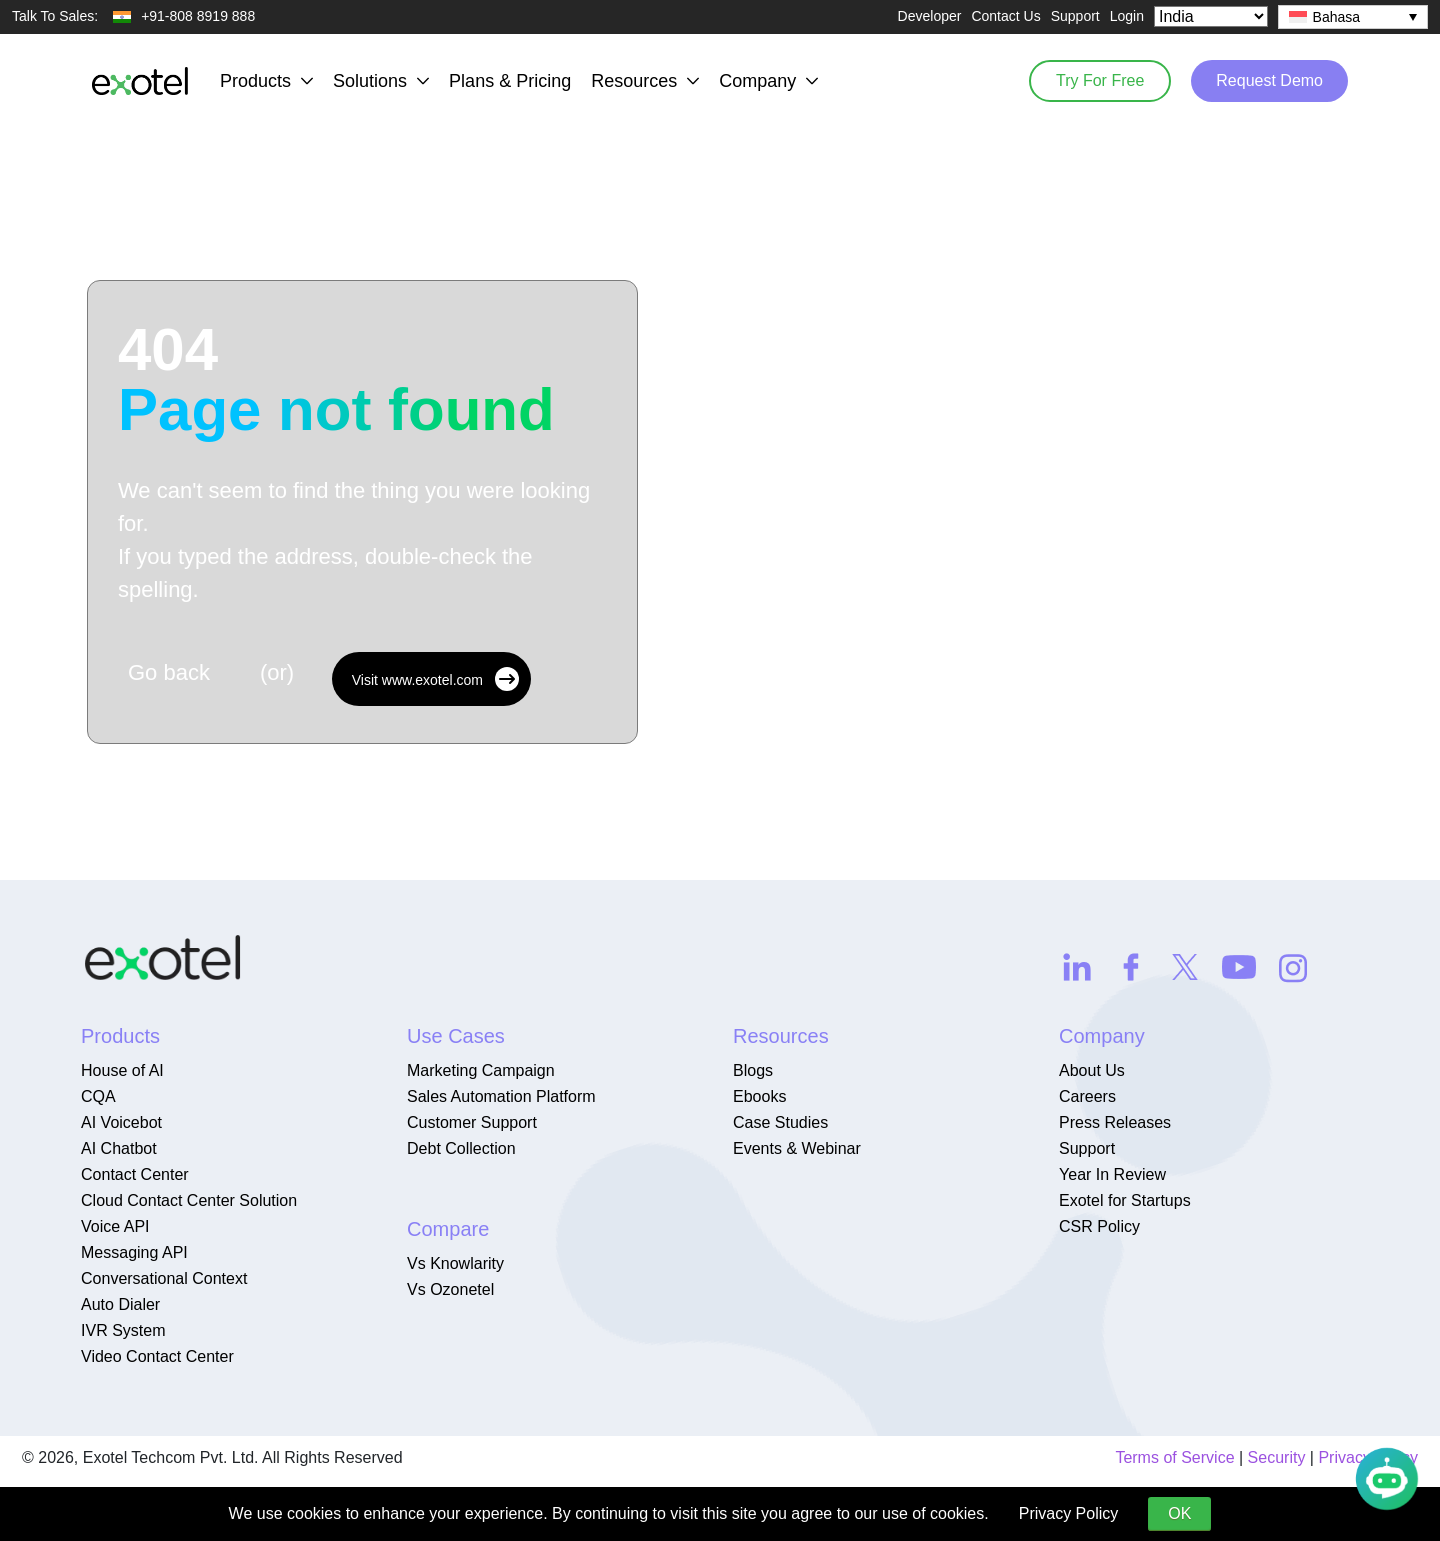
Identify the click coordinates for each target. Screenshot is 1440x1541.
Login (1127, 16)
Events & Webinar (797, 1148)
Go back (169, 672)
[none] (1353, 17)
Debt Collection (461, 1148)
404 (336, 380)
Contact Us (1005, 16)
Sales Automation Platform (501, 1096)
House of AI (122, 1070)
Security (1277, 1457)
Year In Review (1112, 1174)
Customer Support (472, 1122)
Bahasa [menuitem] (1336, 17)
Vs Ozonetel (450, 1289)
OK (1179, 1513)
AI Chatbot (119, 1148)
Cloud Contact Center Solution (189, 1200)
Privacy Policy (1069, 1513)
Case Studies (780, 1122)
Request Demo (1269, 80)
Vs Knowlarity (455, 1263)
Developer (930, 16)
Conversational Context (164, 1278)
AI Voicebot (121, 1122)
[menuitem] (1353, 17)
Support (1075, 16)
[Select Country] (1211, 16)
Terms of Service (1174, 1457)
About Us (1092, 1070)
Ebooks (759, 1096)
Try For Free (1100, 80)
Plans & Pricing (510, 81)
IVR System (123, 1330)
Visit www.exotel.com (435, 679)
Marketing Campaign (481, 1070)
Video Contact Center (157, 1356)
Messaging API (134, 1252)
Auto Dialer (120, 1304)
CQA (98, 1096)
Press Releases (1115, 1122)
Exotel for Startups (1125, 1200)
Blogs (753, 1070)
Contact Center (135, 1174)
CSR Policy (1099, 1226)
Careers (1087, 1096)
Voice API (115, 1226)
